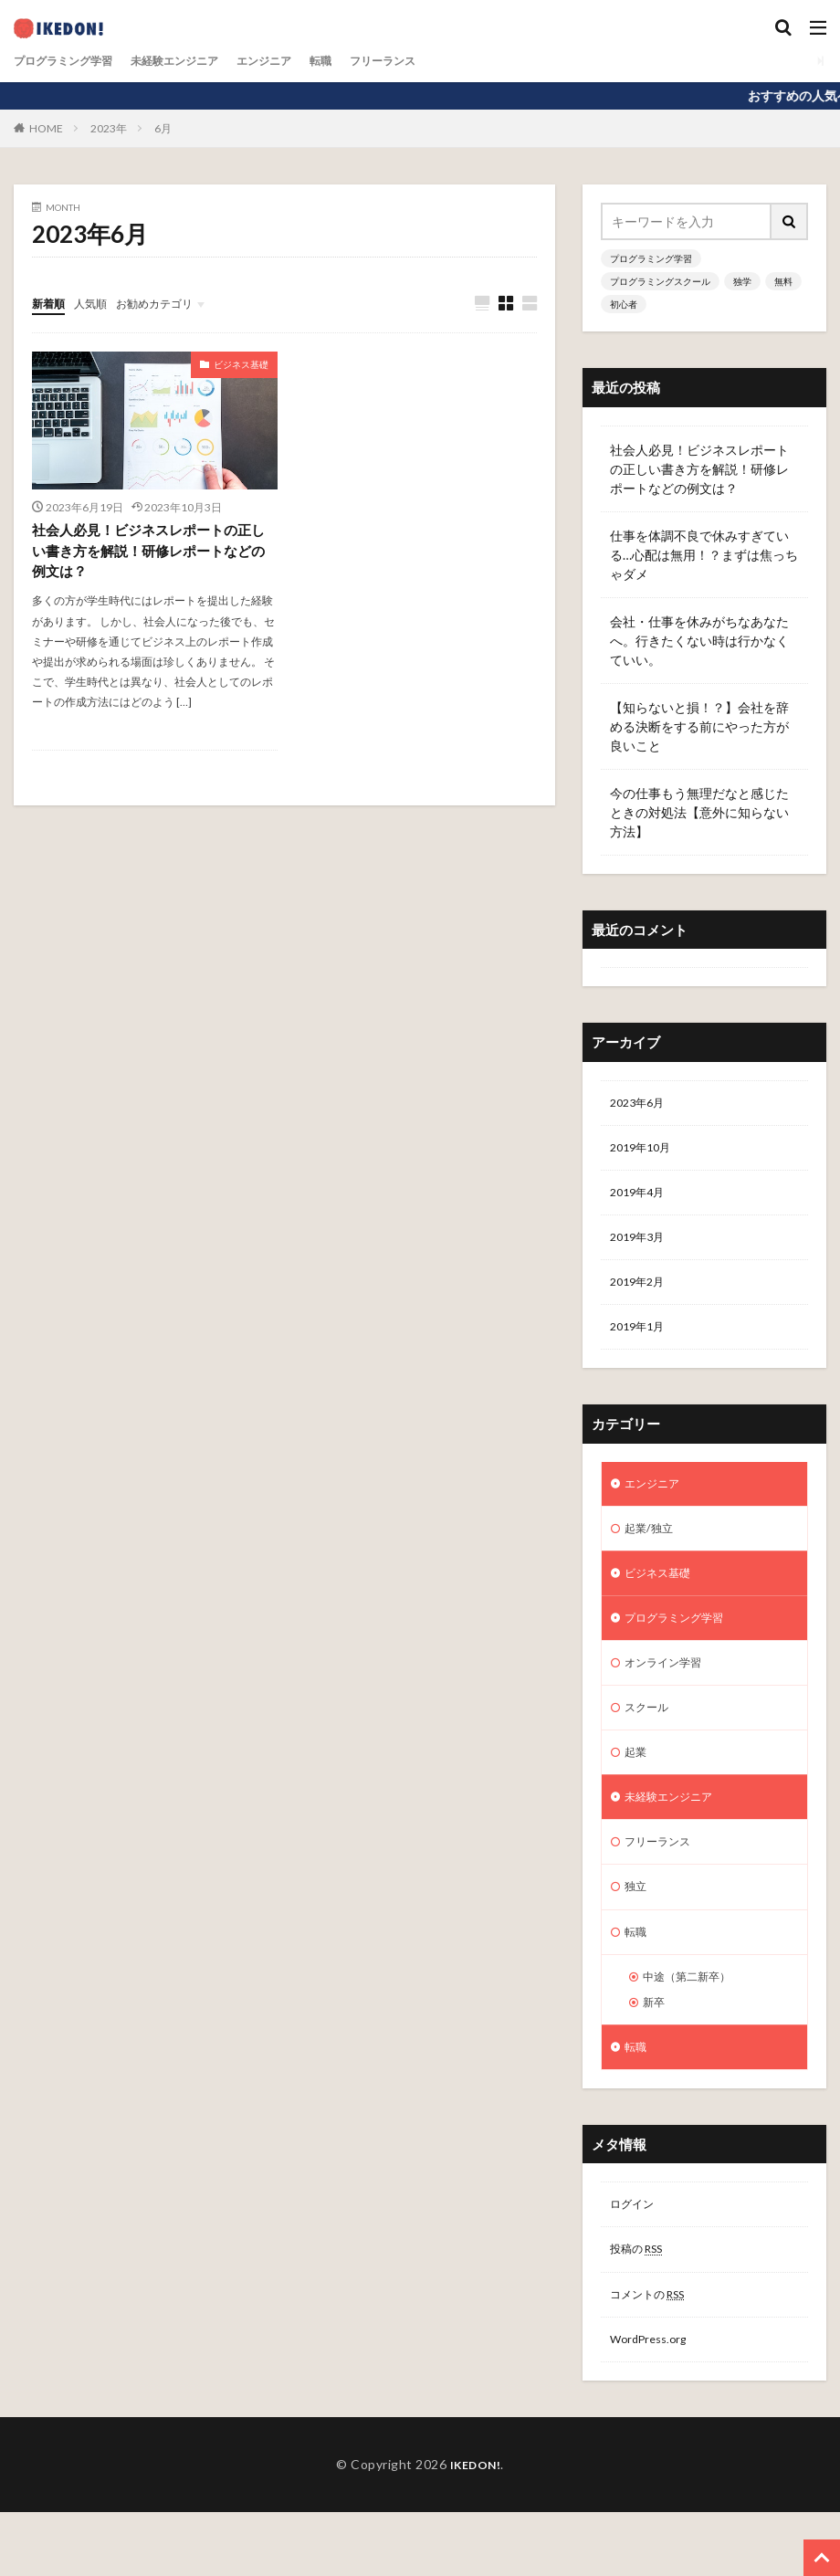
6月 (163, 128)
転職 (362, 60)
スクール (650, 1738)
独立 (637, 1928)
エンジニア (299, 60)
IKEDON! (475, 2528)
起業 (637, 1785)
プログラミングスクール (660, 281)
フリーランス (432, 60)
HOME (46, 127)
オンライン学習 (669, 1690)
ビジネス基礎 (241, 365)
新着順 (51, 302)
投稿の (642, 2307)
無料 (783, 281)
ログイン (635, 2259)
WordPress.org (653, 2402)
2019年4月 (641, 1199)
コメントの (654, 2354)
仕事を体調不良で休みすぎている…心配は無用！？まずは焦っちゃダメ (704, 555)
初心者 (623, 304)
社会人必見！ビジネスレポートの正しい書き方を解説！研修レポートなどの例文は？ (149, 553)
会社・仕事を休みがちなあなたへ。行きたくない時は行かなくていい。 (699, 641)
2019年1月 (641, 1342)
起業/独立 (652, 1548)
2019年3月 (641, 1247)
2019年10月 (644, 1152)
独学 (742, 281)
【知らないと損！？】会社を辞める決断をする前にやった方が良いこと (699, 726)
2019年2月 (641, 1294)
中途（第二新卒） (694, 2023)
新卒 (655, 2051)
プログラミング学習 (71, 60)
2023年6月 (641, 1104)
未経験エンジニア (198, 60)
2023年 (108, 128)
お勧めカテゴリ (171, 302)
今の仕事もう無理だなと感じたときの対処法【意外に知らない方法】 (699, 812)
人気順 (98, 302)
